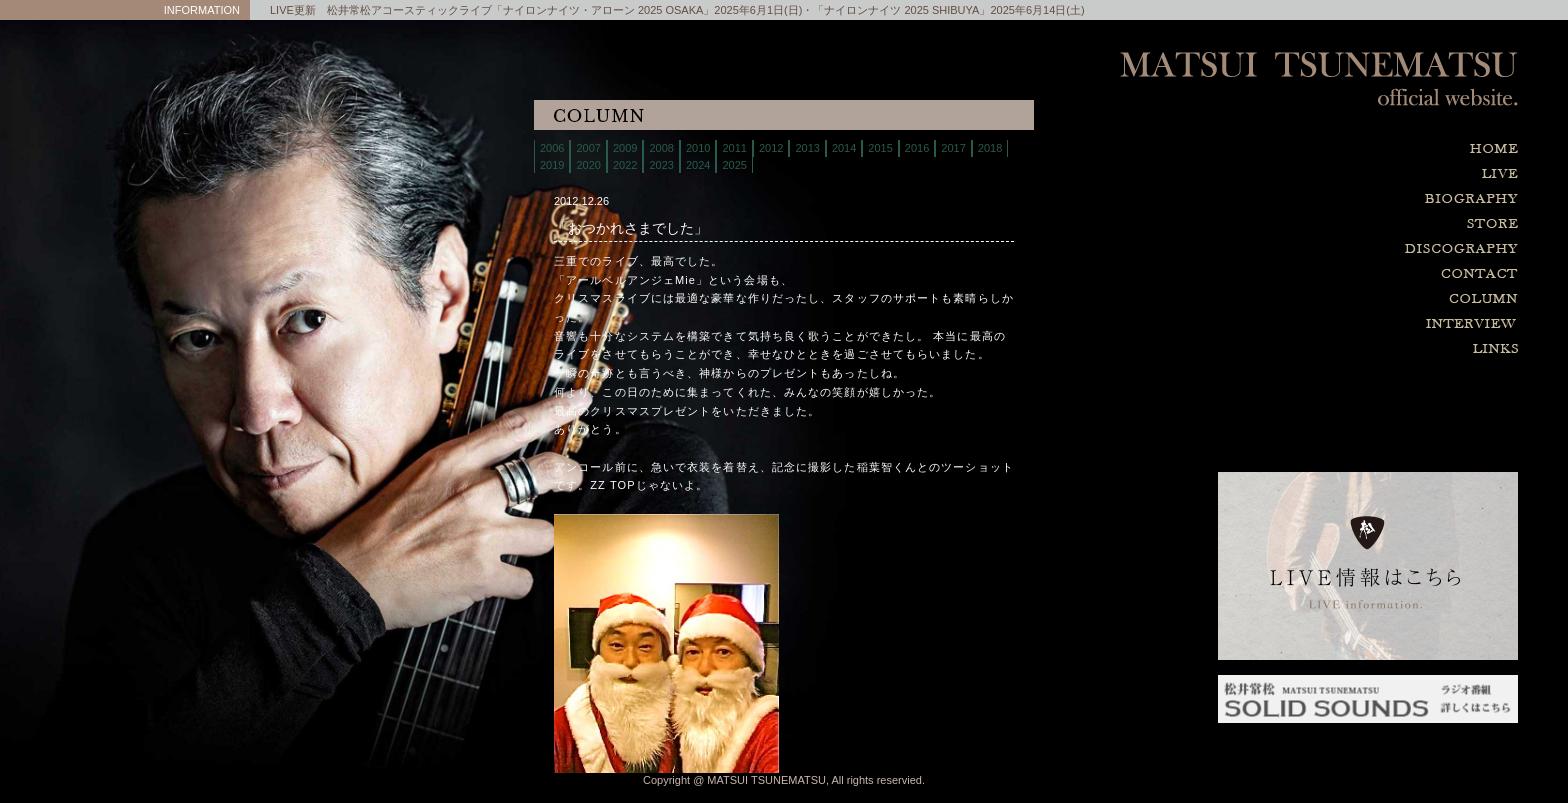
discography (1368, 249)
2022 (625, 165)
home (1368, 149)
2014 (844, 148)
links (1368, 349)
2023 (661, 165)
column (1368, 299)
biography (1368, 199)
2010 (698, 148)
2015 (880, 148)
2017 (953, 148)
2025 (734, 165)
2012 (771, 148)
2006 (552, 148)
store (1368, 224)
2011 (734, 148)
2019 (552, 165)
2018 (990, 148)
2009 (625, 148)
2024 (698, 165)
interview (1368, 324)
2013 (807, 148)
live (1368, 174)
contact (1368, 274)
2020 (588, 165)
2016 (917, 148)
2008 (661, 148)
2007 (588, 148)
